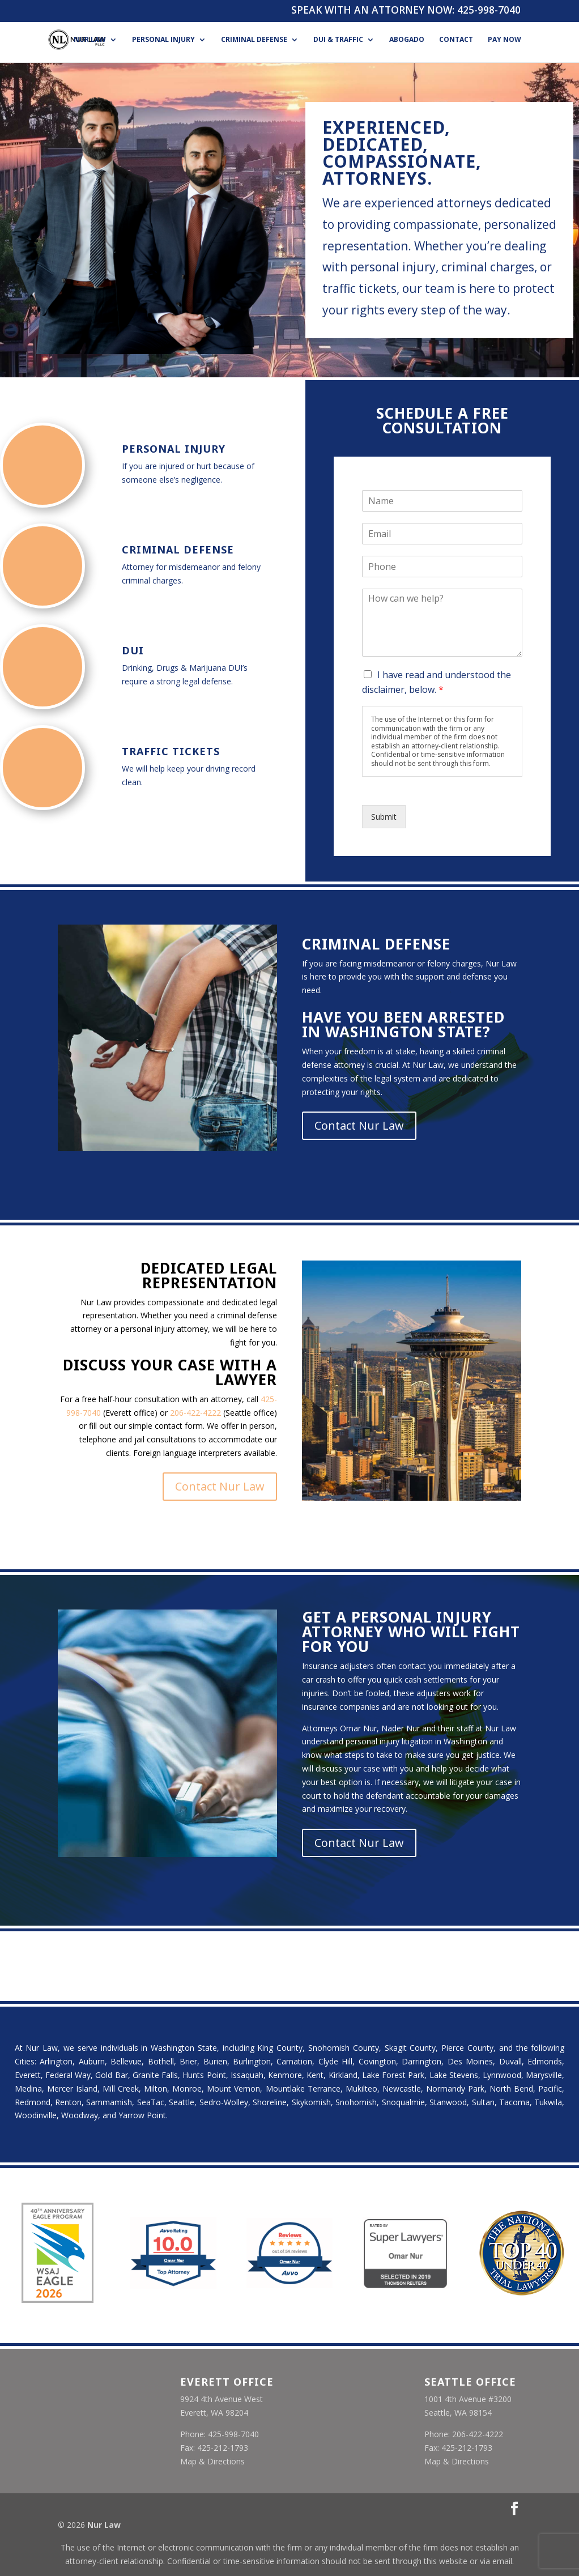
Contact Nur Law (359, 1125)
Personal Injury (163, 40)
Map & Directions (212, 2461)
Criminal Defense (254, 40)
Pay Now (504, 40)
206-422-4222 (195, 1412)
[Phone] (442, 566)
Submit (384, 816)
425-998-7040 (489, 9)
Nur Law (90, 40)
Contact (456, 40)
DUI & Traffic (338, 40)
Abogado (406, 40)
